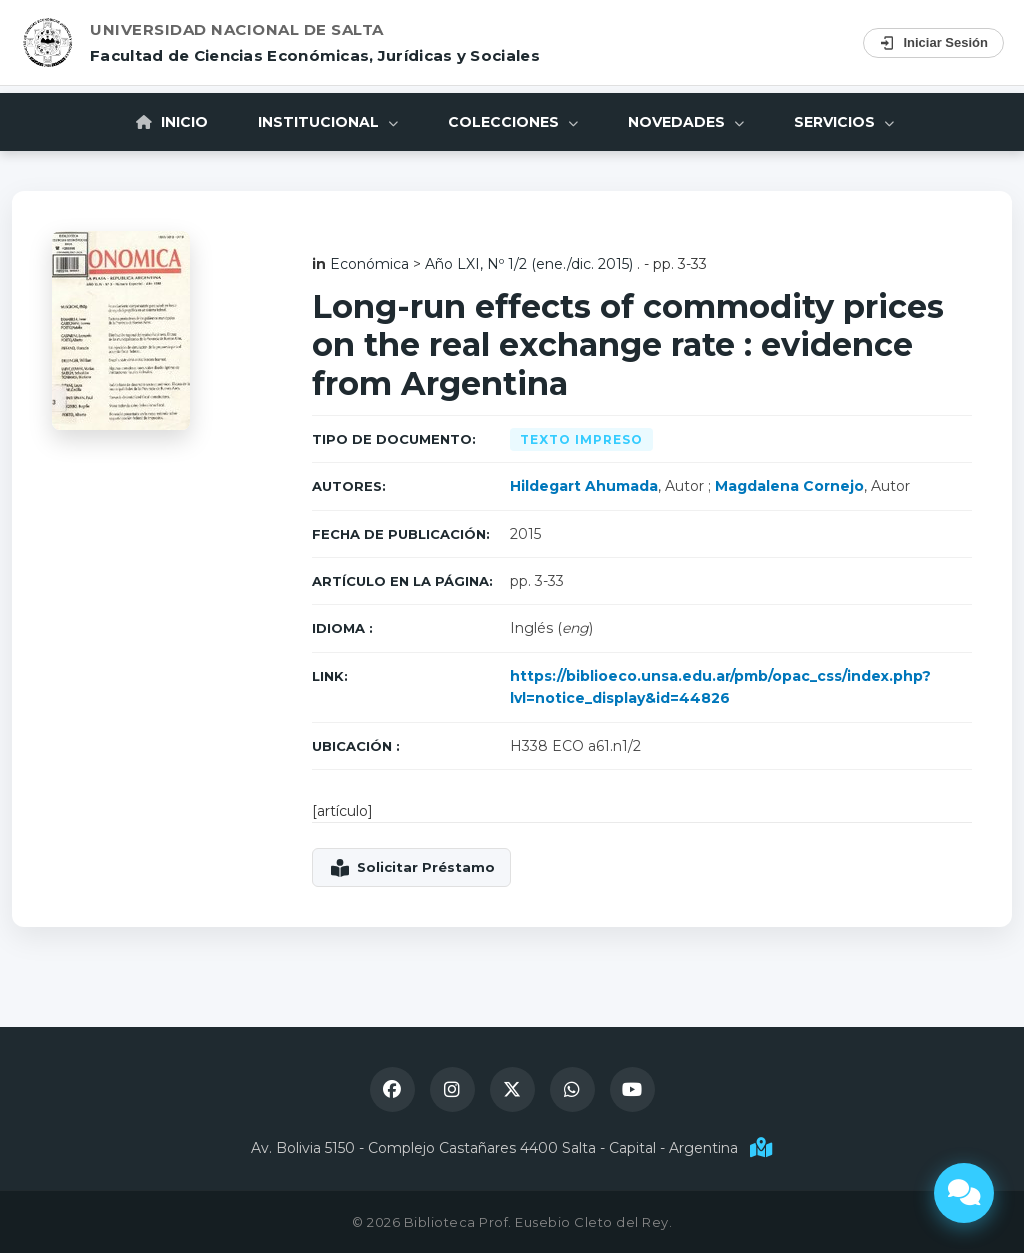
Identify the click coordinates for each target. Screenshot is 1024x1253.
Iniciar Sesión (933, 43)
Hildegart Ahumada (584, 486)
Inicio (172, 122)
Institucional (328, 122)
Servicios (844, 122)
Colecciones (513, 122)
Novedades (686, 122)
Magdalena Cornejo (789, 486)
